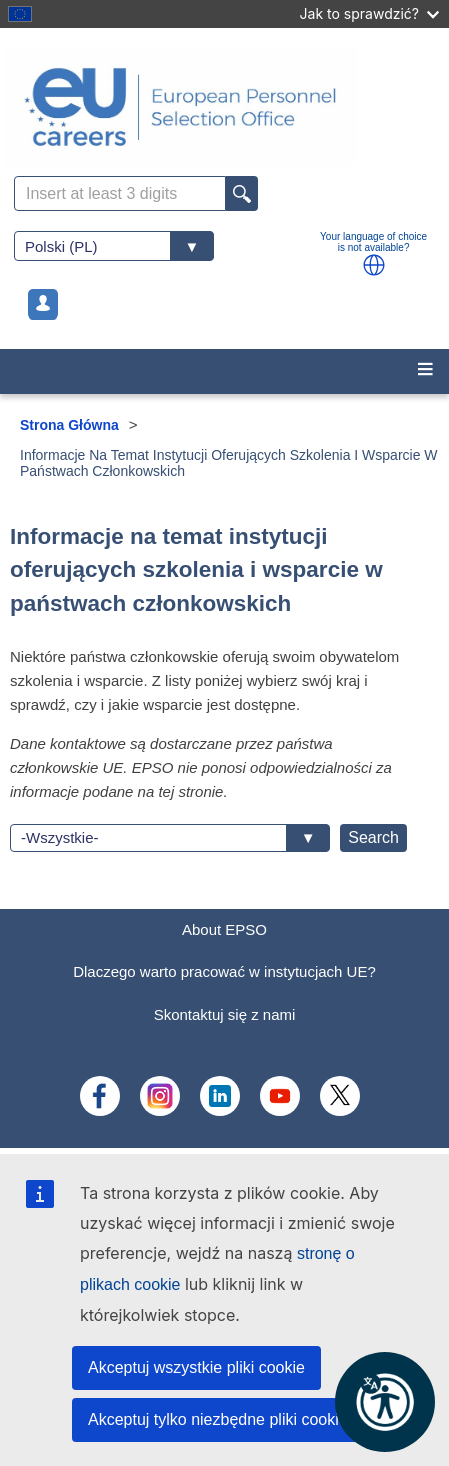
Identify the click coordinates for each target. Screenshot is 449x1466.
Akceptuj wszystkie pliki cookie (196, 1367)
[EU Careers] (224, 107)
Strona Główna (69, 425)
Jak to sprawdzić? (369, 13)
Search (373, 837)
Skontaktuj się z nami (225, 1014)
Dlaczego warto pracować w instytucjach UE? (224, 971)
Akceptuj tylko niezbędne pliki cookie (218, 1419)
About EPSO (224, 929)
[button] (374, 265)
